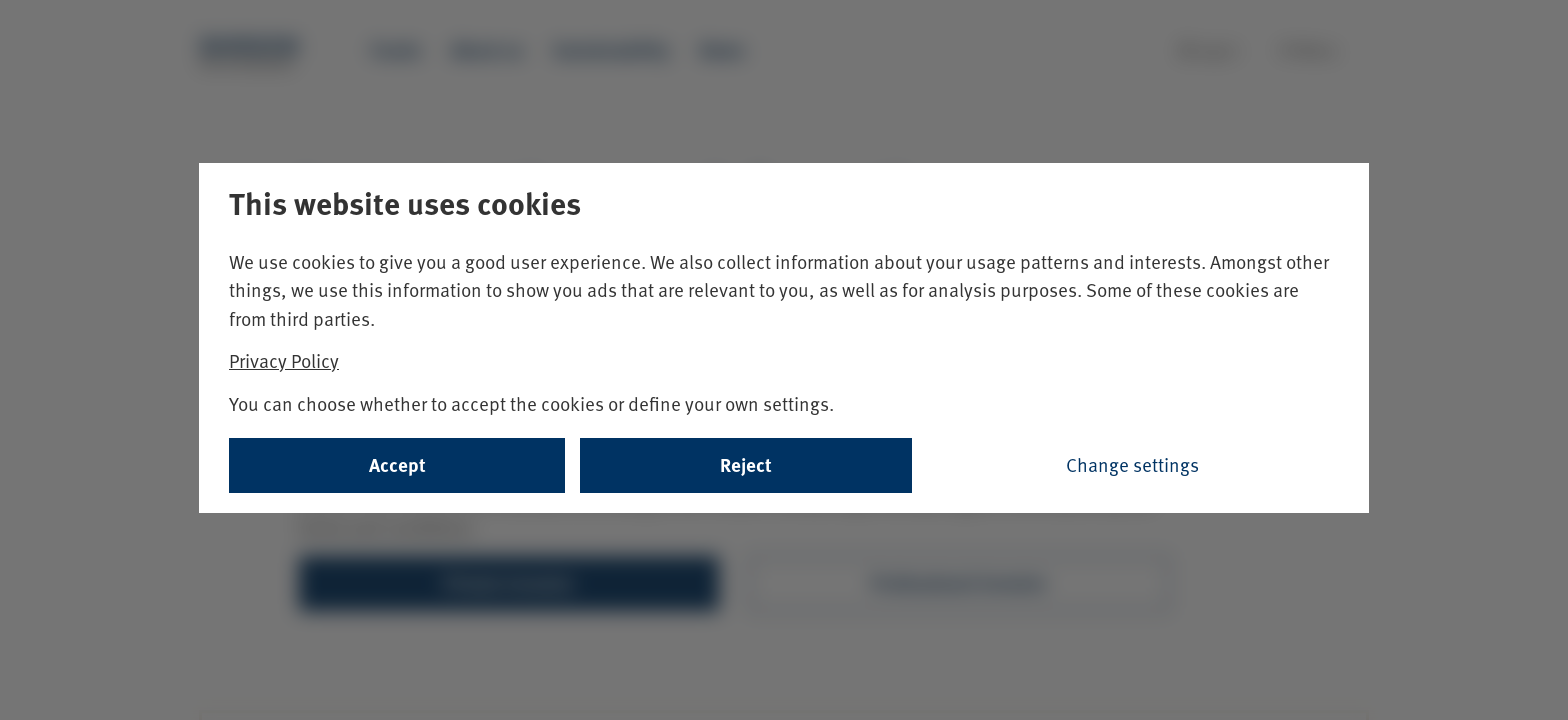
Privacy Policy (284, 360)
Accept (397, 464)
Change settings (1132, 464)
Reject (746, 464)
